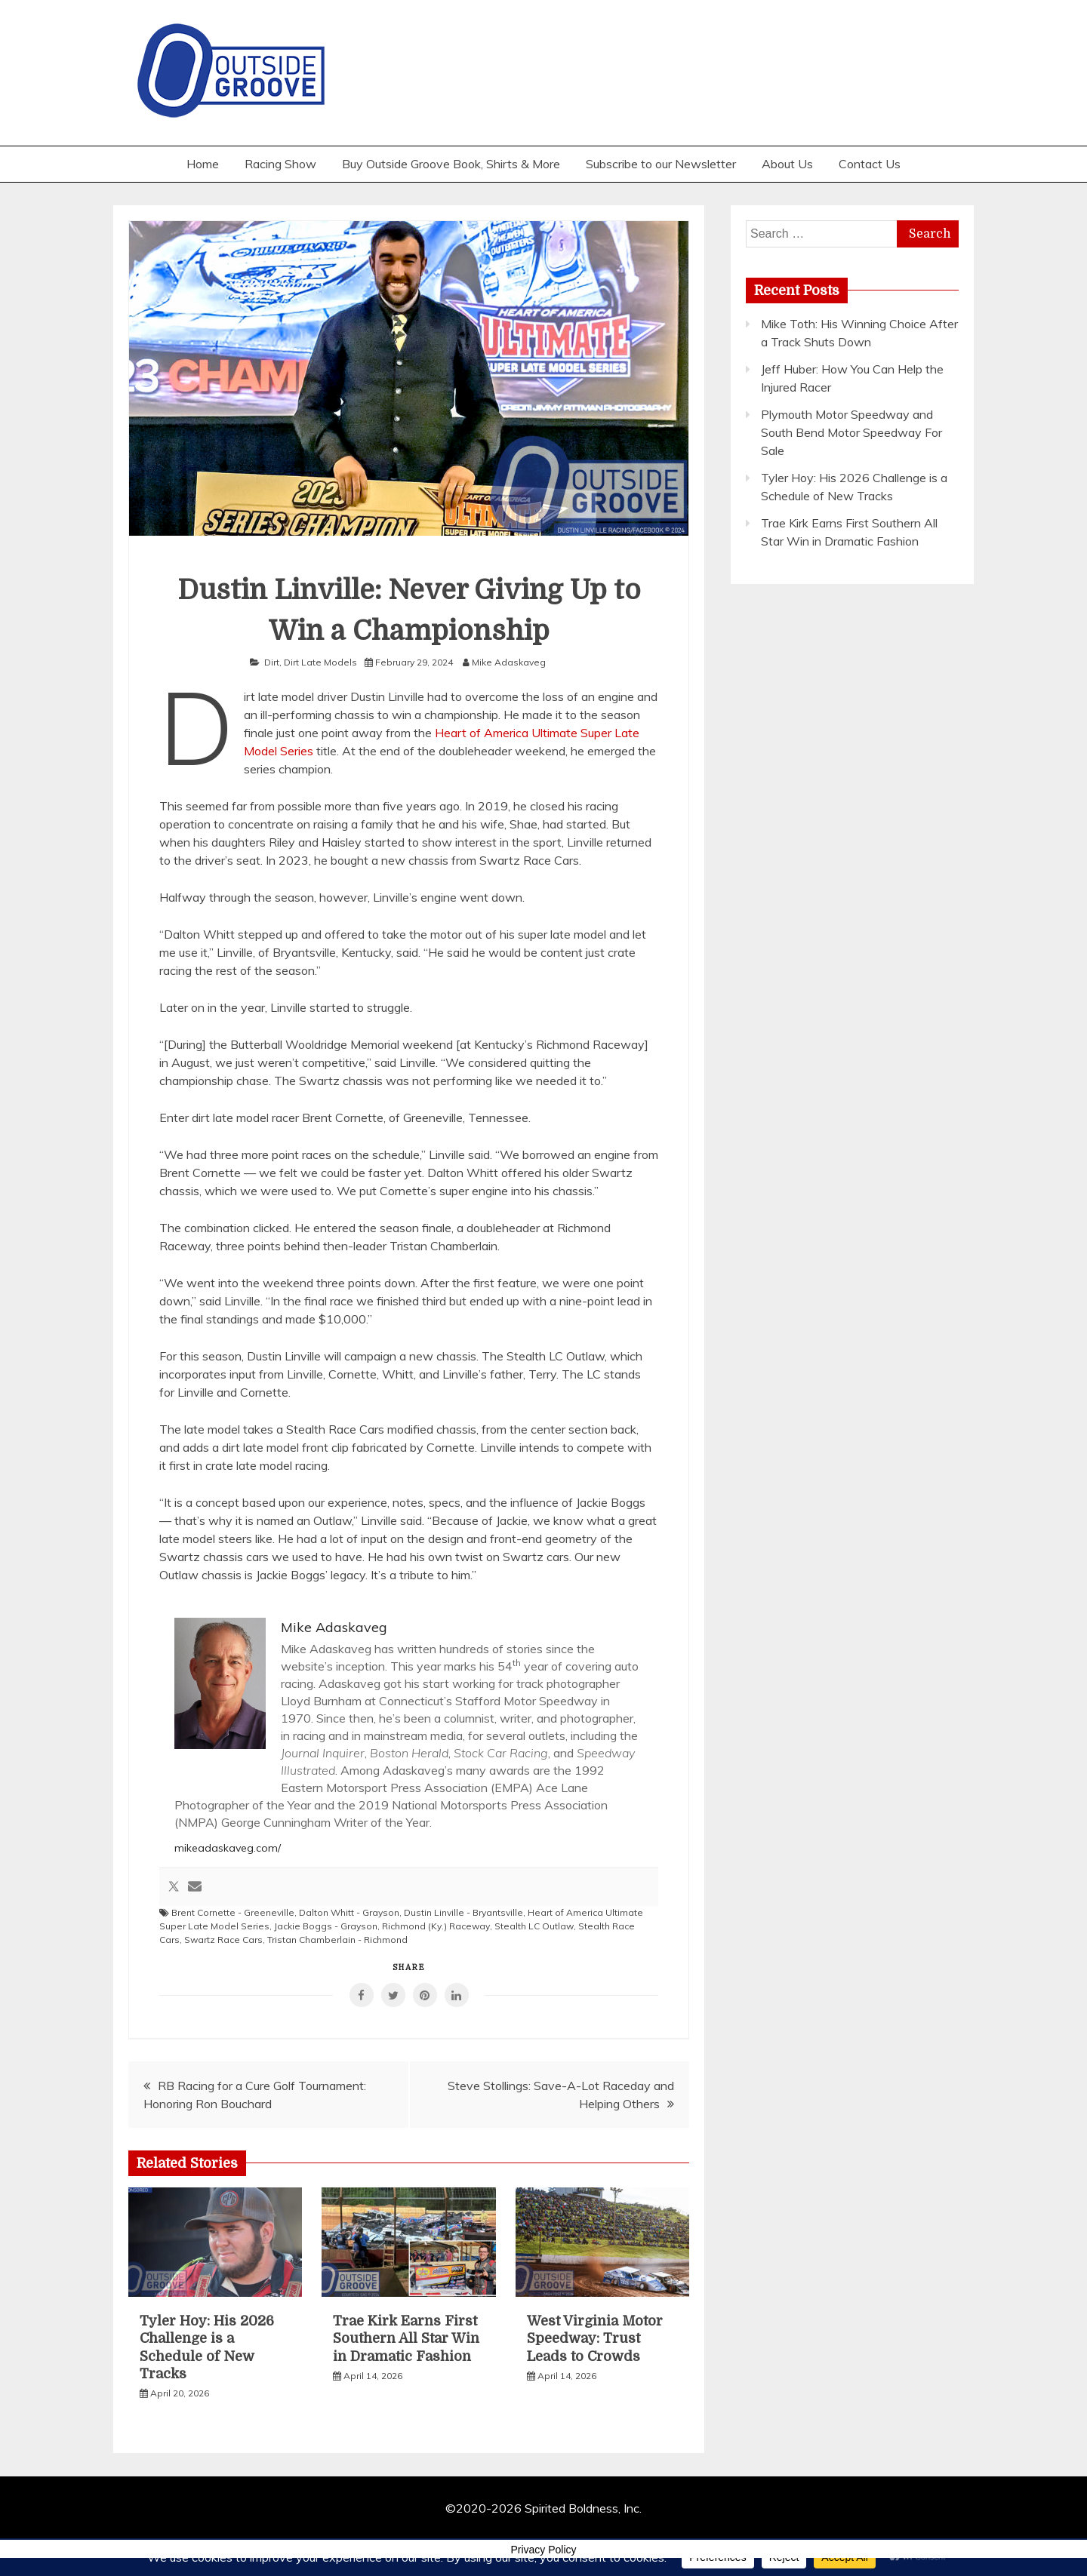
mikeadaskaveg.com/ (227, 1848)
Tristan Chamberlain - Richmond (337, 1939)
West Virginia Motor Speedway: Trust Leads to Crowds (595, 2338)
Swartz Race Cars (223, 1939)
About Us (787, 163)
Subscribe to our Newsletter (661, 163)
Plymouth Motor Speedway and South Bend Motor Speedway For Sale (851, 432)
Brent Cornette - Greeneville (232, 1912)
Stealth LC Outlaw (534, 1926)
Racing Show (280, 163)
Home (202, 163)
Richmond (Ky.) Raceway (436, 1926)
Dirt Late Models (320, 662)
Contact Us (870, 163)
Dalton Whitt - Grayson (349, 1912)
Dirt (271, 662)
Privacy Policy (543, 2550)
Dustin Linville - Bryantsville (463, 1912)
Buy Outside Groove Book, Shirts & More (451, 163)
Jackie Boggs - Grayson (325, 1926)
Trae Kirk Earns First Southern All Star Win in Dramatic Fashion (406, 2338)
